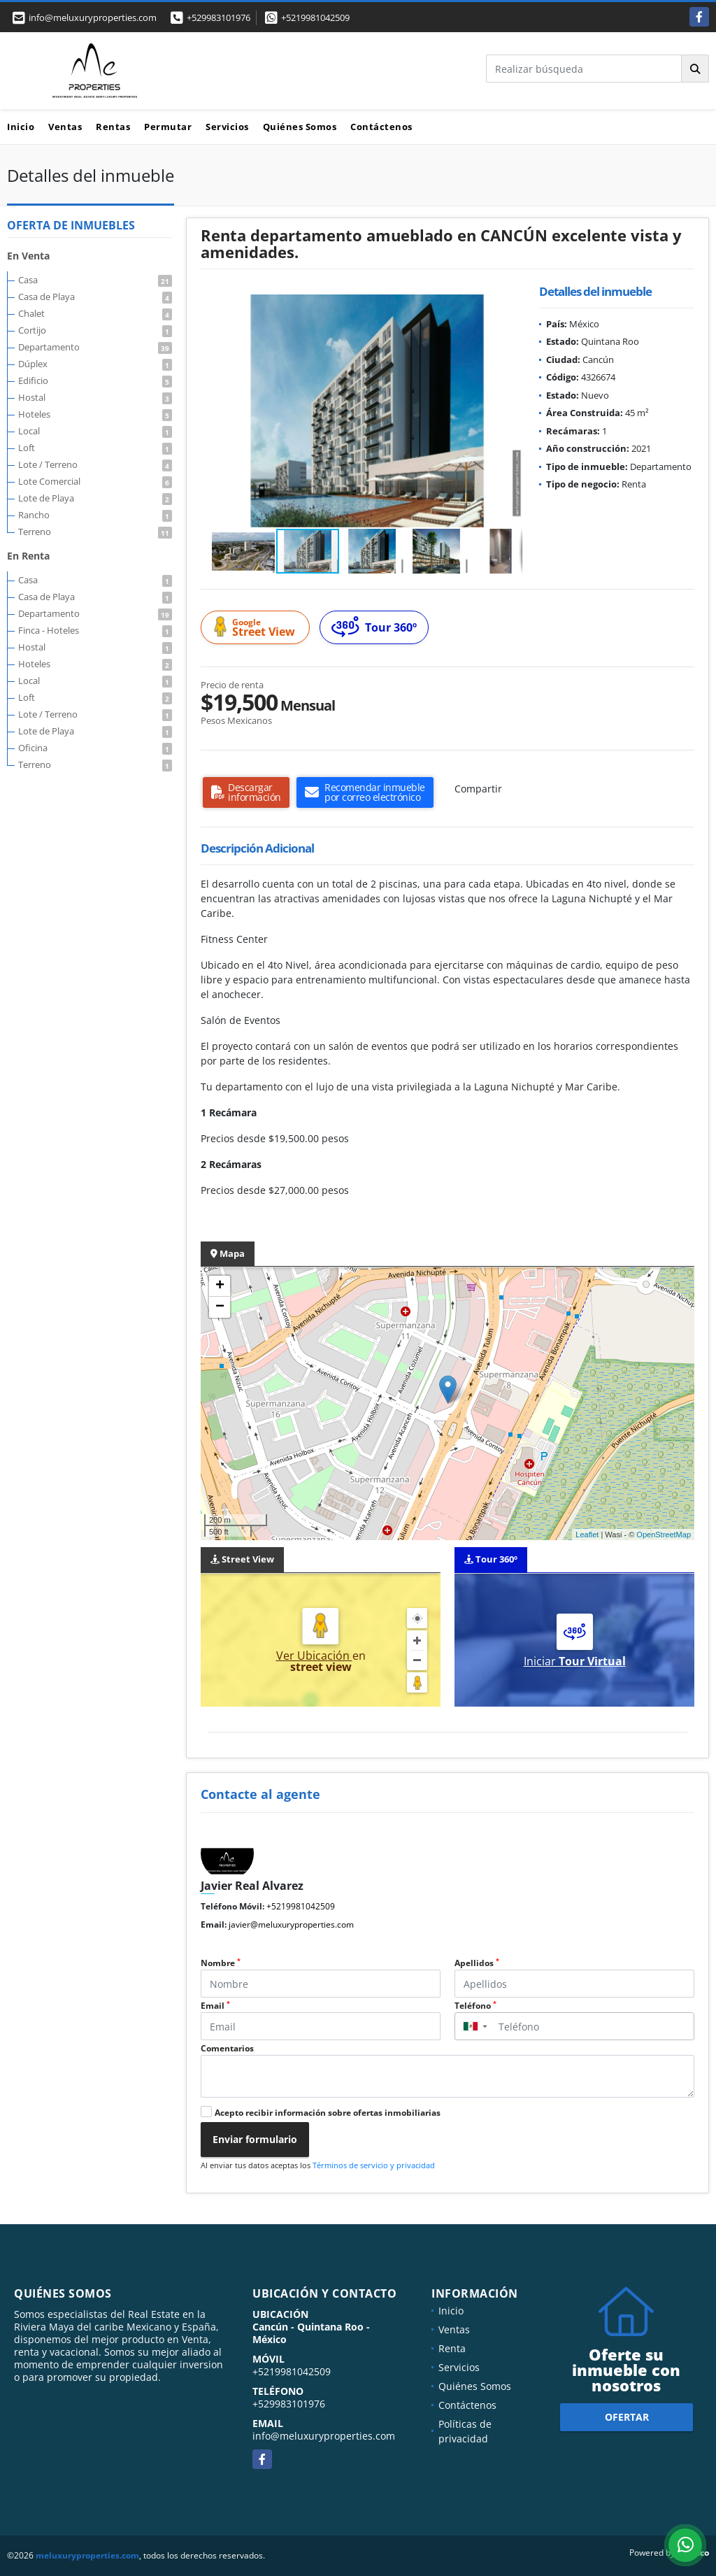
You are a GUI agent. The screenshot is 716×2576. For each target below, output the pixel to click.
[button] (510, 307)
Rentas (113, 126)
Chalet (95, 313)
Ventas (65, 126)
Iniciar (575, 1661)
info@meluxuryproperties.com (323, 2435)
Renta (452, 2348)
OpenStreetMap (663, 1534)
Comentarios (227, 2048)
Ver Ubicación (314, 1655)
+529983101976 (218, 17)
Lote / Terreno (95, 464)
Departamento (95, 347)
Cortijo (95, 330)
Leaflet (587, 1534)
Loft (95, 448)
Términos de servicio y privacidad (374, 2165)
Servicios (227, 126)
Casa (95, 280)
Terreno (95, 531)
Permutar (168, 126)
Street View (257, 627)
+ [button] (219, 1286)
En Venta (28, 255)
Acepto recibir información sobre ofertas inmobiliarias (328, 2113)
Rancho (95, 515)
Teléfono (475, 2006)
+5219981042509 (315, 17)
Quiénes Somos (300, 126)
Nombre (221, 1963)
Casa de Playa (95, 296)
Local (95, 431)
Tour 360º (374, 626)
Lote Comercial (95, 481)
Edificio (95, 380)
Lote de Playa (95, 498)
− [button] (219, 1307)
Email (215, 2006)
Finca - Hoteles (95, 630)
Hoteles (95, 414)
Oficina (95, 748)
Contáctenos (381, 126)
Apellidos (476, 1963)
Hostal (95, 397)
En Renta (28, 555)
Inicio (20, 126)
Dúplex (95, 364)
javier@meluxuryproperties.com (291, 1924)
